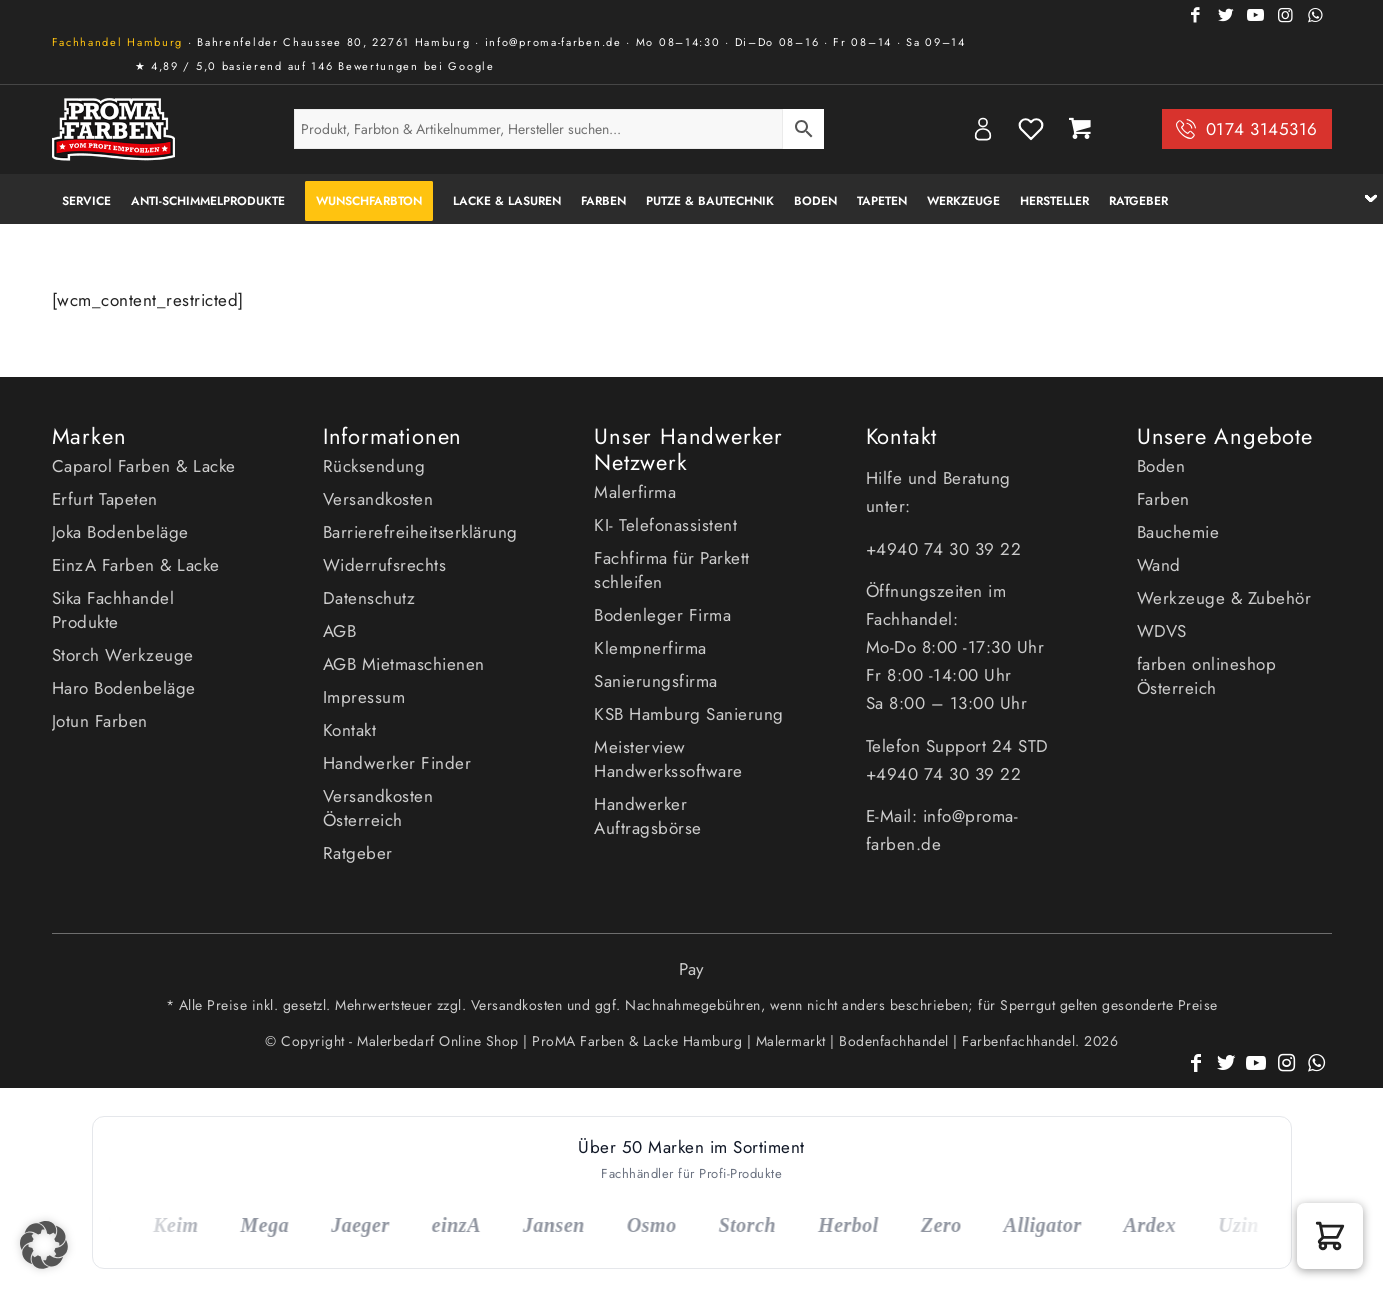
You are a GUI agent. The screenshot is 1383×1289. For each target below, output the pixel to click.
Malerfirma (635, 492)
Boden (1161, 466)
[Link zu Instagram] (1287, 15)
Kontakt (350, 730)
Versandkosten (378, 499)
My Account (983, 129)
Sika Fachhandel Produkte (113, 610)
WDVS (1162, 631)
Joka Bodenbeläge (120, 532)
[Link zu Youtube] (1257, 15)
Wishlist (1031, 129)
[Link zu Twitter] (1227, 15)
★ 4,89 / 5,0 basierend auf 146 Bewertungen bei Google (315, 66)
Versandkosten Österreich (378, 808)
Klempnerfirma (650, 648)
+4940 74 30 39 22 (946, 549)
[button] (1330, 1236)
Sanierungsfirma (656, 681)
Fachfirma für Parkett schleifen (672, 570)
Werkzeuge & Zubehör (1224, 598)
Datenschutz (369, 598)
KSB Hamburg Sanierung (689, 714)
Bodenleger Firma (662, 615)
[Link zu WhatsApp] (1317, 15)
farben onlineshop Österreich (1207, 676)
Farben (1163, 499)
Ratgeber (358, 853)
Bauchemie (1178, 532)
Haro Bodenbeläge (124, 688)
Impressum (364, 697)
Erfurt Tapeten (105, 499)
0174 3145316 (1262, 129)
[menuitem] (86, 199)
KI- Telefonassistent (665, 525)
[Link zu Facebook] (1197, 15)
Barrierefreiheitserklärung (420, 532)
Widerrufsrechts (385, 565)
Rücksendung (374, 466)
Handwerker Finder (397, 763)
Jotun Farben (100, 721)
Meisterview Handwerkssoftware (668, 759)
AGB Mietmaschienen (404, 664)
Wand (1159, 565)
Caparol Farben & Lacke (144, 466)
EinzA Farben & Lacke (136, 565)
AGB (340, 631)
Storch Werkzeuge (123, 655)
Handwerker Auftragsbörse (648, 816)
